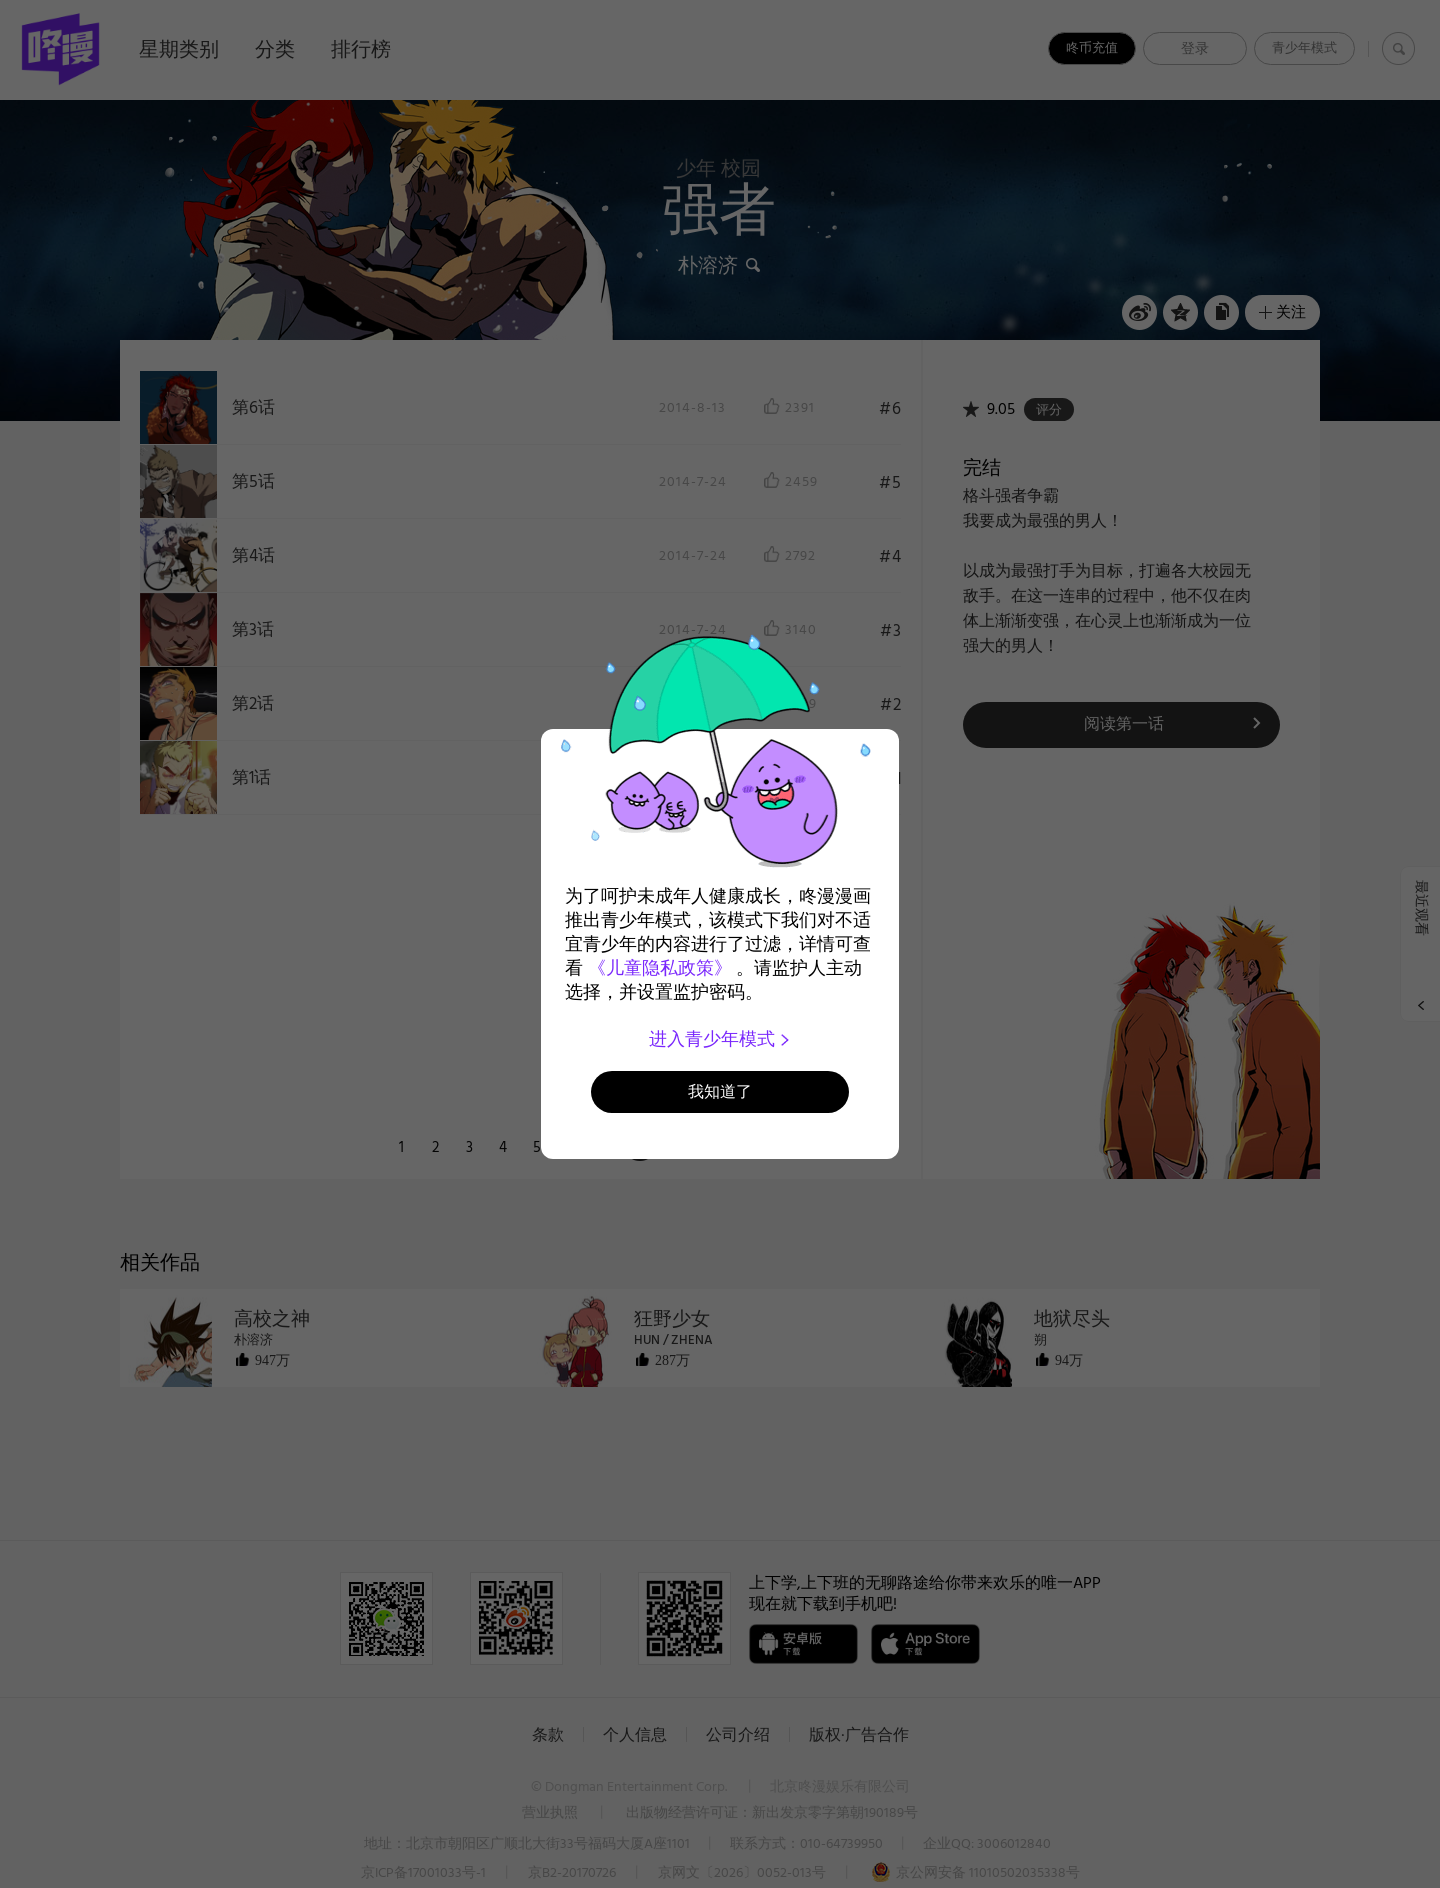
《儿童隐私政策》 (660, 968)
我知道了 (720, 1091)
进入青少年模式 (720, 1039)
